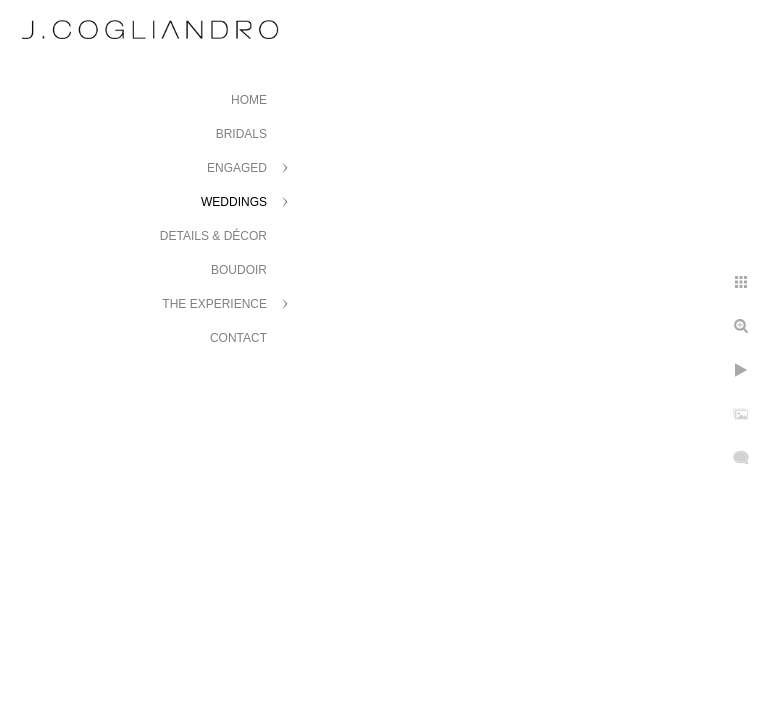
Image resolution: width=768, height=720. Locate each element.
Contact (238, 338)
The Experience (214, 304)
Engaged (237, 168)
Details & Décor (213, 236)
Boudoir (239, 270)
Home (249, 100)
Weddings (234, 202)
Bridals (241, 134)
